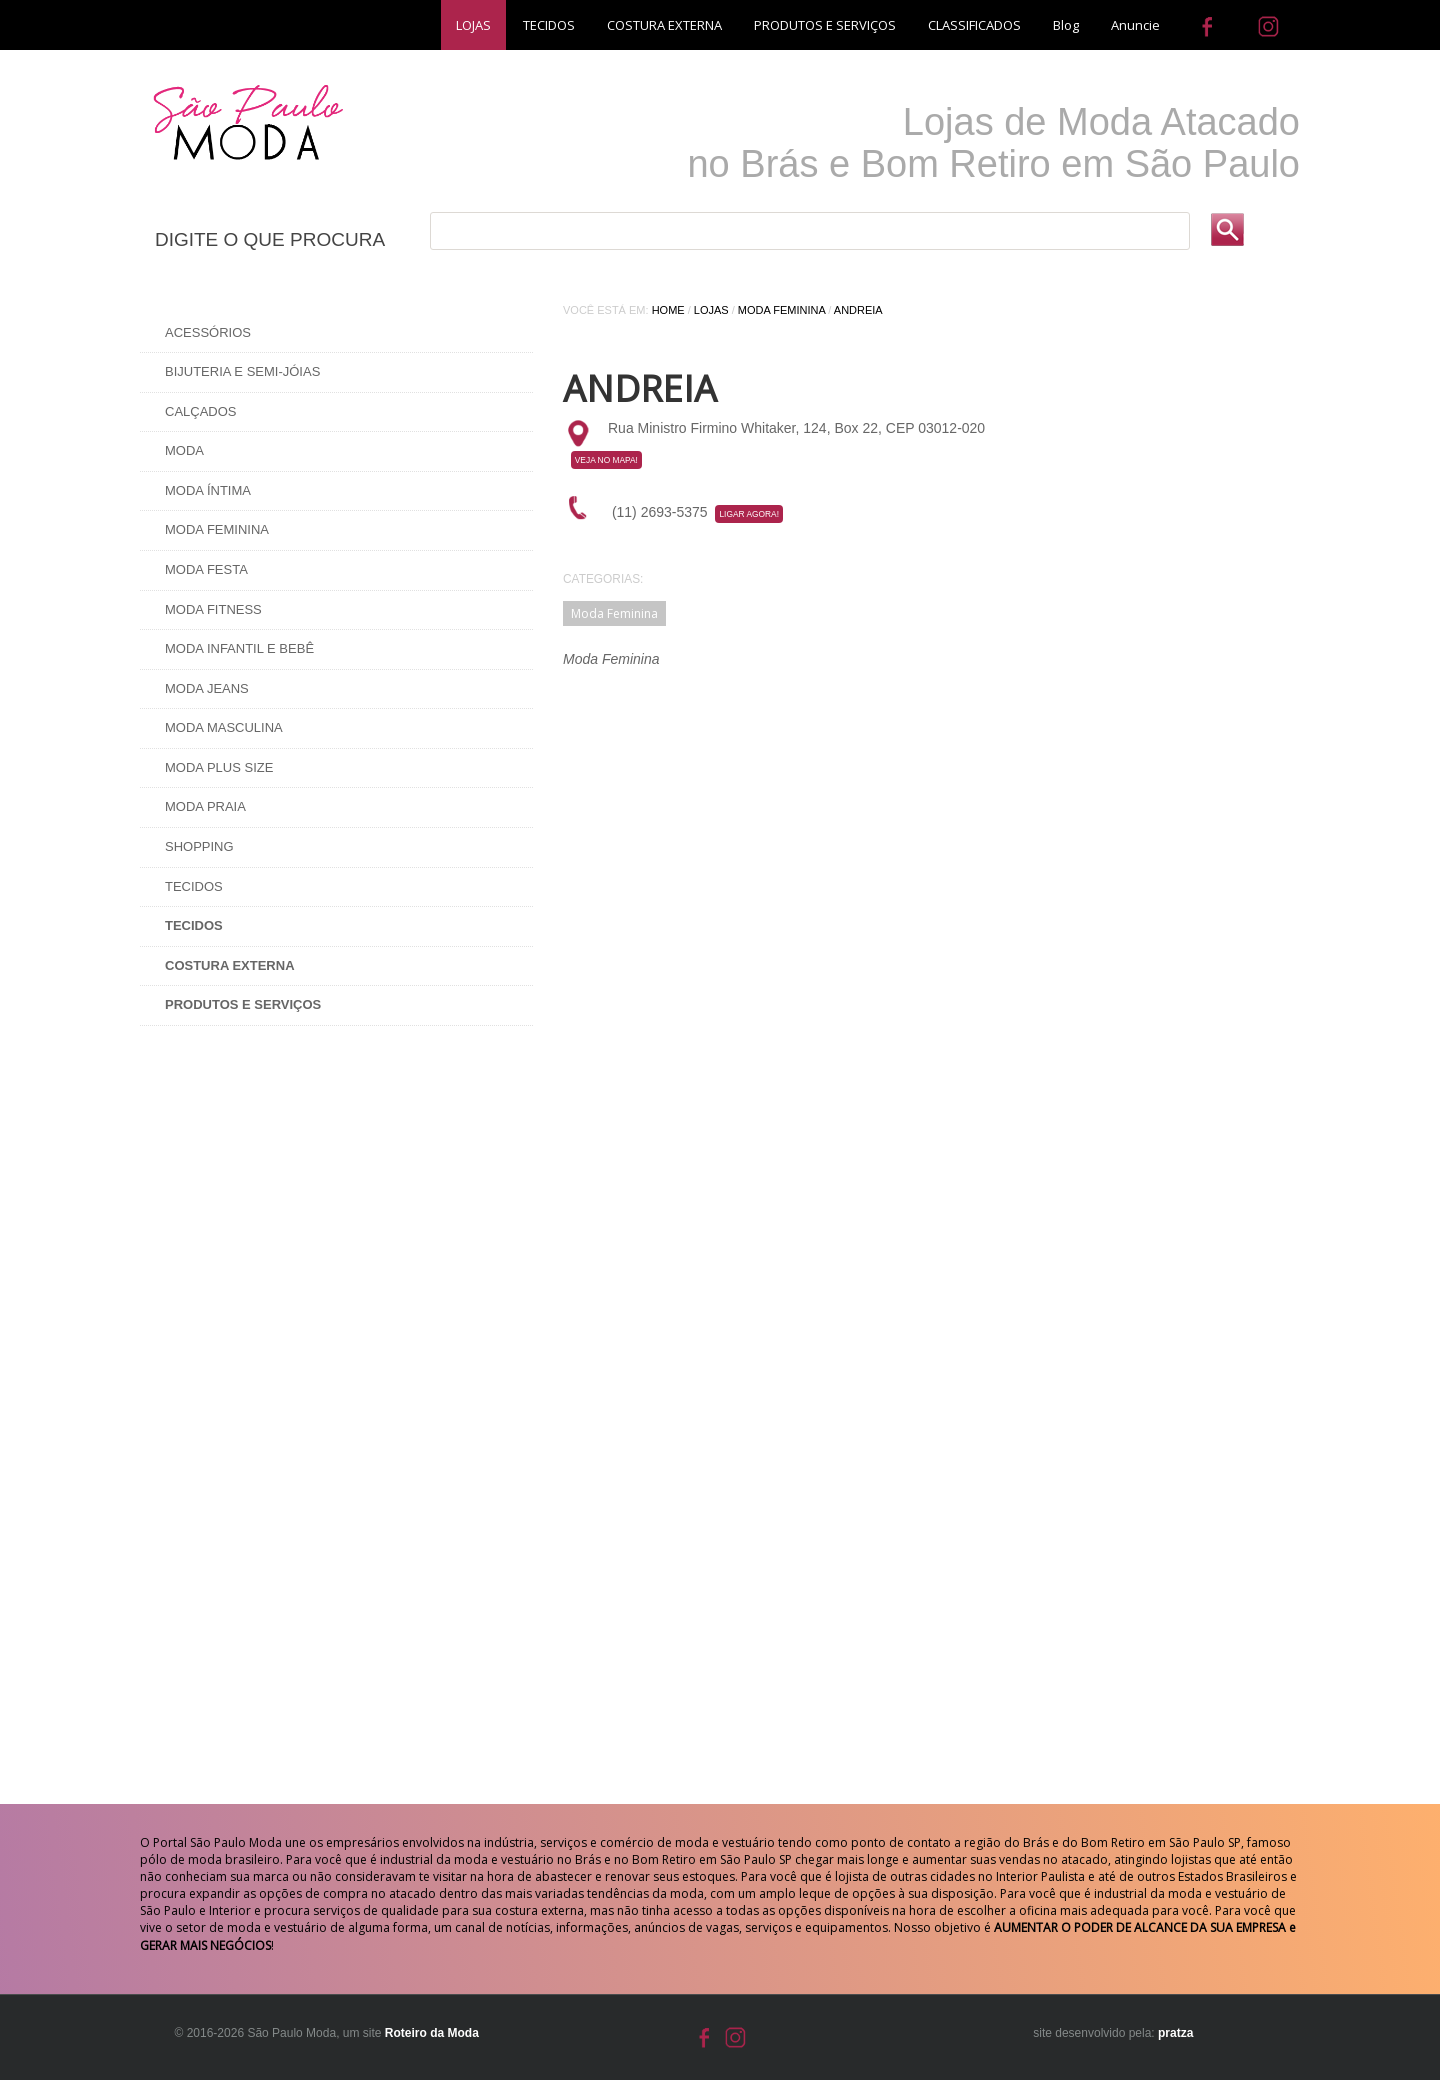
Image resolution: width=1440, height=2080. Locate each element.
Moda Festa (206, 569)
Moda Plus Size (219, 767)
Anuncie (1135, 25)
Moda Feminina (217, 529)
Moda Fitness (213, 609)
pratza (1175, 2033)
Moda (184, 450)
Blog (1066, 25)
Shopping (199, 846)
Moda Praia (205, 806)
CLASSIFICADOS (974, 25)
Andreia (858, 310)
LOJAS (473, 25)
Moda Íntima (208, 490)
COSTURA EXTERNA (664, 25)
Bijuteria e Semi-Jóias (242, 371)
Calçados (201, 411)
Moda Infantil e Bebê (239, 648)
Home (668, 310)
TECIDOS (549, 25)
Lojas (711, 310)
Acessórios (208, 332)
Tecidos (194, 886)
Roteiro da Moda (432, 2033)
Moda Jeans (207, 688)
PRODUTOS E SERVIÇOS (825, 25)
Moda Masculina (224, 727)
